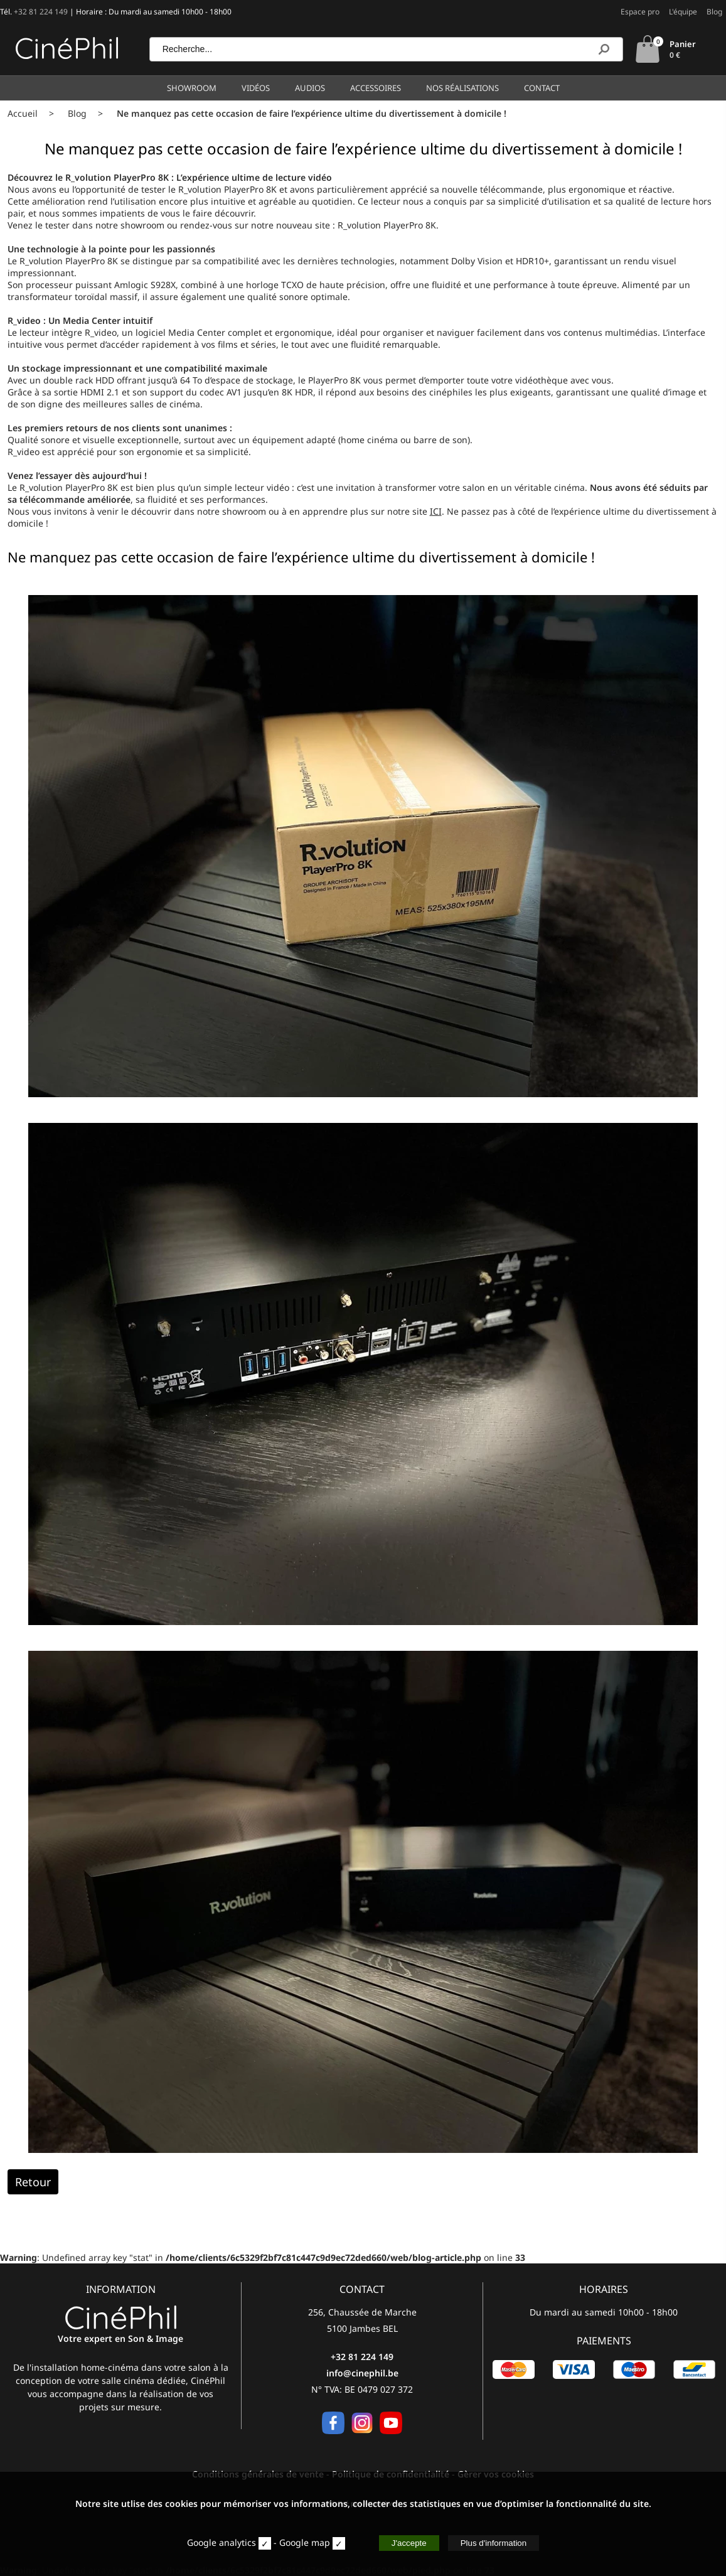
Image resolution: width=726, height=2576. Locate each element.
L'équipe (683, 11)
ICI (436, 511)
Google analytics (221, 2542)
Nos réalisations (462, 88)
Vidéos (256, 88)
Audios (310, 88)
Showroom (191, 88)
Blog (714, 11)
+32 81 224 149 (41, 11)
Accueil (23, 113)
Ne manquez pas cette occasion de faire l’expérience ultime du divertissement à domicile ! (311, 113)
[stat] (265, 2543)
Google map (304, 2542)
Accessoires (375, 88)
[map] (339, 2543)
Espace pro (640, 11)
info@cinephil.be (362, 2373)
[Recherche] (603, 49)
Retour (33, 2181)
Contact (542, 88)
